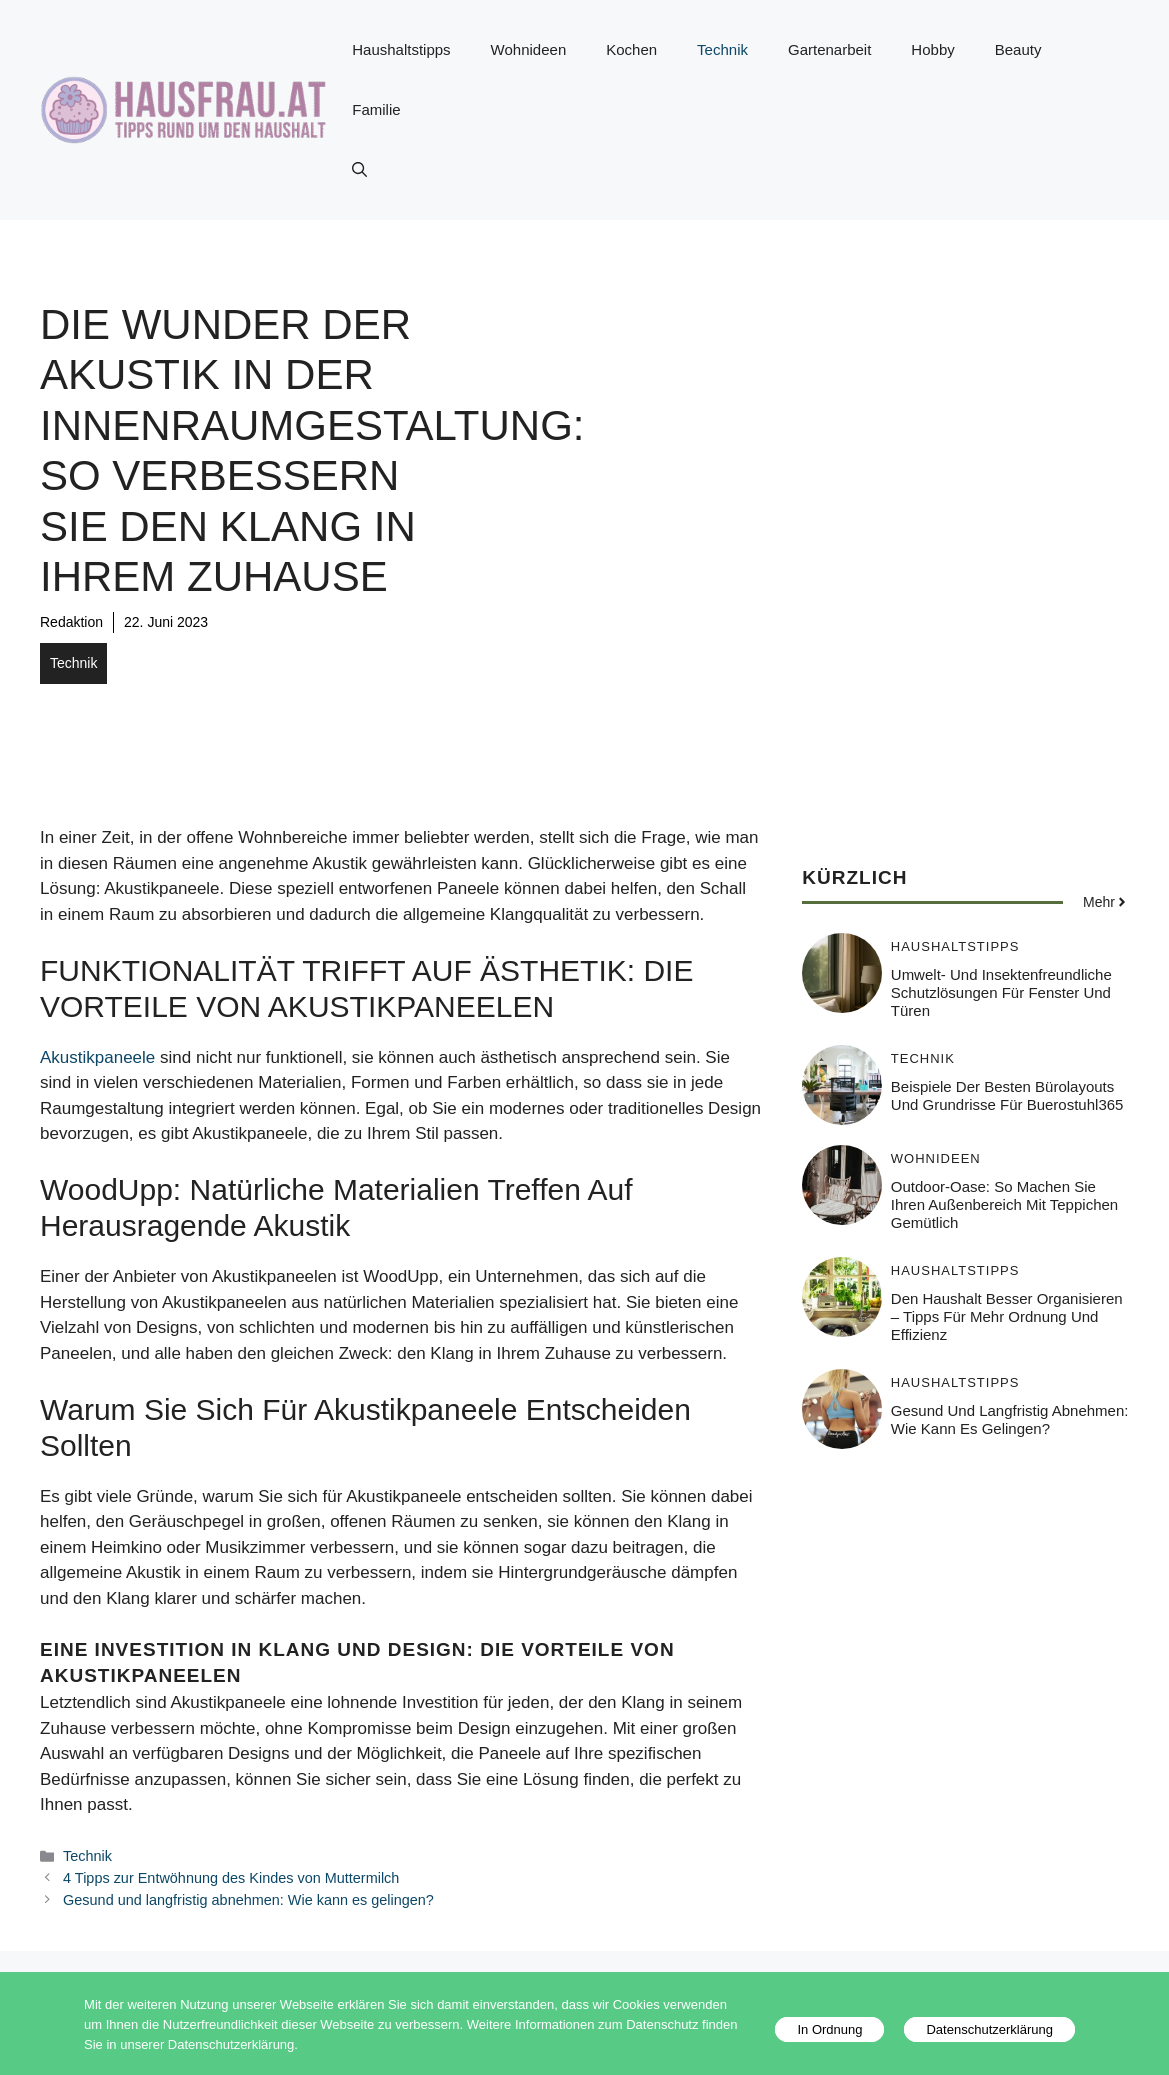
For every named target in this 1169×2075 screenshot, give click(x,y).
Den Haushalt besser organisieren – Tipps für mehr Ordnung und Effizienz (1007, 1316)
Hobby (932, 49)
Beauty (1018, 49)
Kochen (631, 49)
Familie (376, 109)
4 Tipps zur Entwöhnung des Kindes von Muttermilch (231, 1878)
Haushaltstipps (401, 49)
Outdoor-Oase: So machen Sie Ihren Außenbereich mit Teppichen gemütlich (1004, 1204)
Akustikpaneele (97, 1057)
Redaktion (71, 622)
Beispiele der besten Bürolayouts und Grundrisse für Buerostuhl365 (1007, 1095)
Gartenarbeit (829, 49)
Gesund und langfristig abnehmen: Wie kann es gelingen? (248, 1900)
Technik (722, 49)
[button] (359, 170)
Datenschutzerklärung (989, 2029)
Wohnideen (529, 49)
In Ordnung (829, 2029)
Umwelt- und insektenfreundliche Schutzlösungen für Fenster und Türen (1001, 992)
